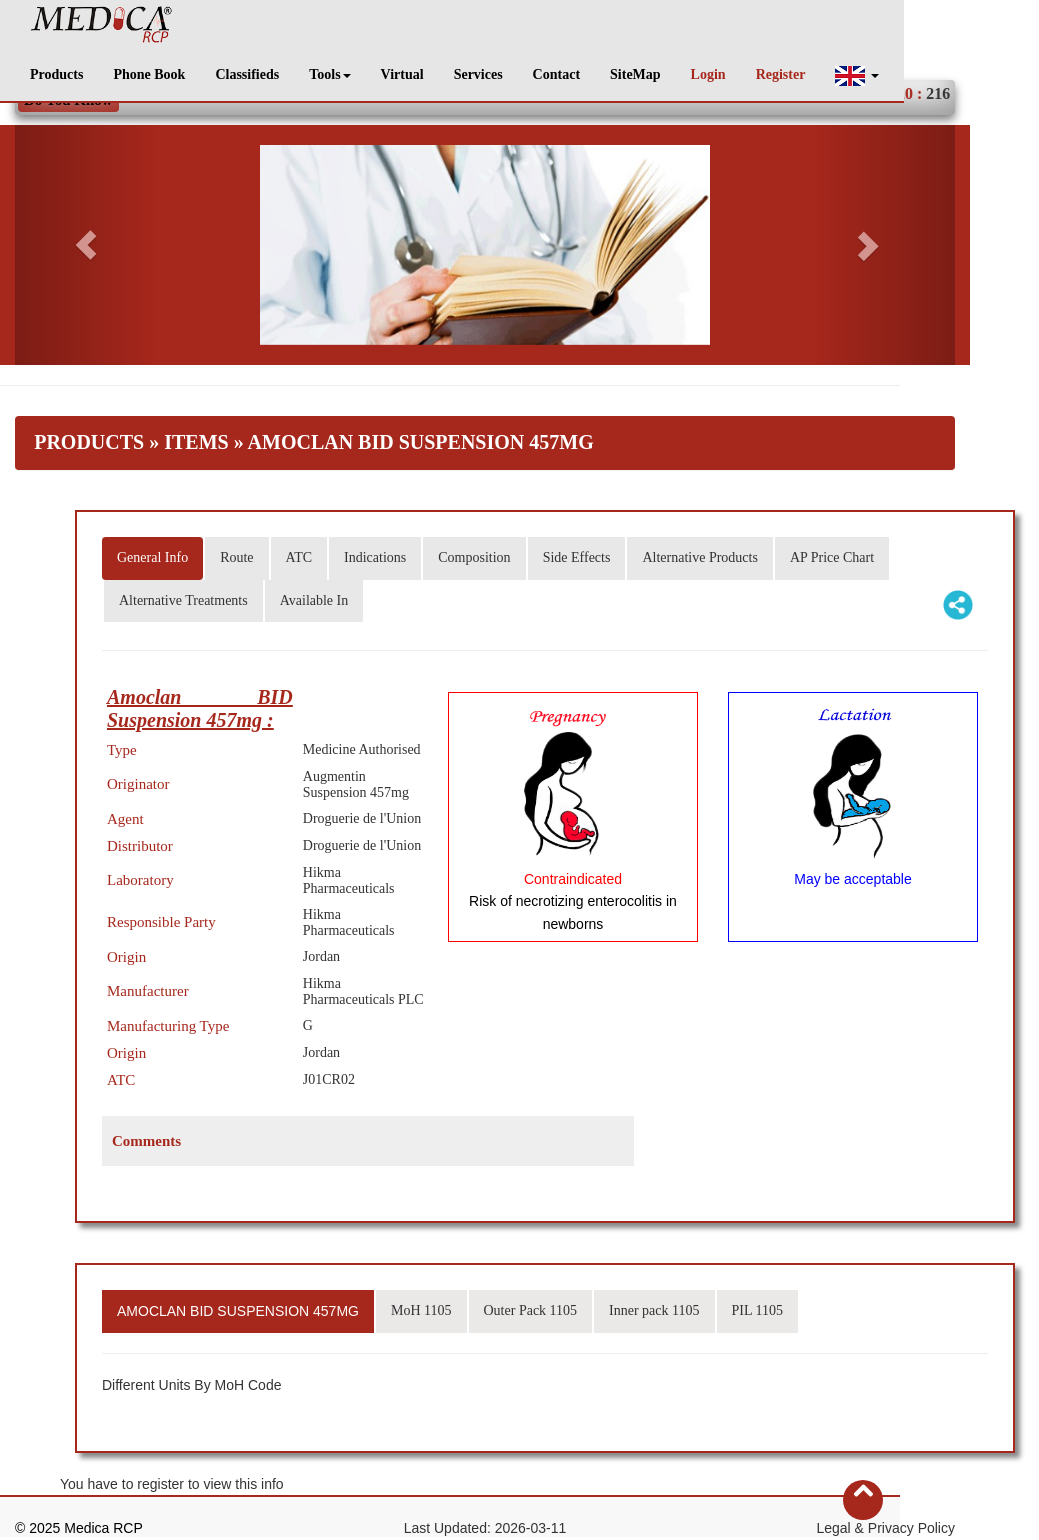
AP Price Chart (832, 557)
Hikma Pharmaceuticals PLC (363, 991)
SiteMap (635, 74)
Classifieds (247, 74)
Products (56, 74)
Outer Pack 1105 (531, 1310)
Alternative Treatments (183, 600)
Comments (146, 1141)
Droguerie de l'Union (362, 818)
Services (478, 74)
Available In (314, 600)
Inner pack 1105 (654, 1310)
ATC (299, 557)
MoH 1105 (421, 1310)
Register (781, 74)
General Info (152, 557)
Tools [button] (329, 74)
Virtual (402, 74)
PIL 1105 (757, 1310)
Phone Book (149, 74)
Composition (474, 557)
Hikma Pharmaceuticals (349, 880)
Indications (375, 557)
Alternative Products (699, 557)
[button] (857, 75)
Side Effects (577, 557)
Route (236, 557)
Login (708, 74)
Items (196, 442)
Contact (556, 74)
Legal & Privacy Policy (885, 1528)
